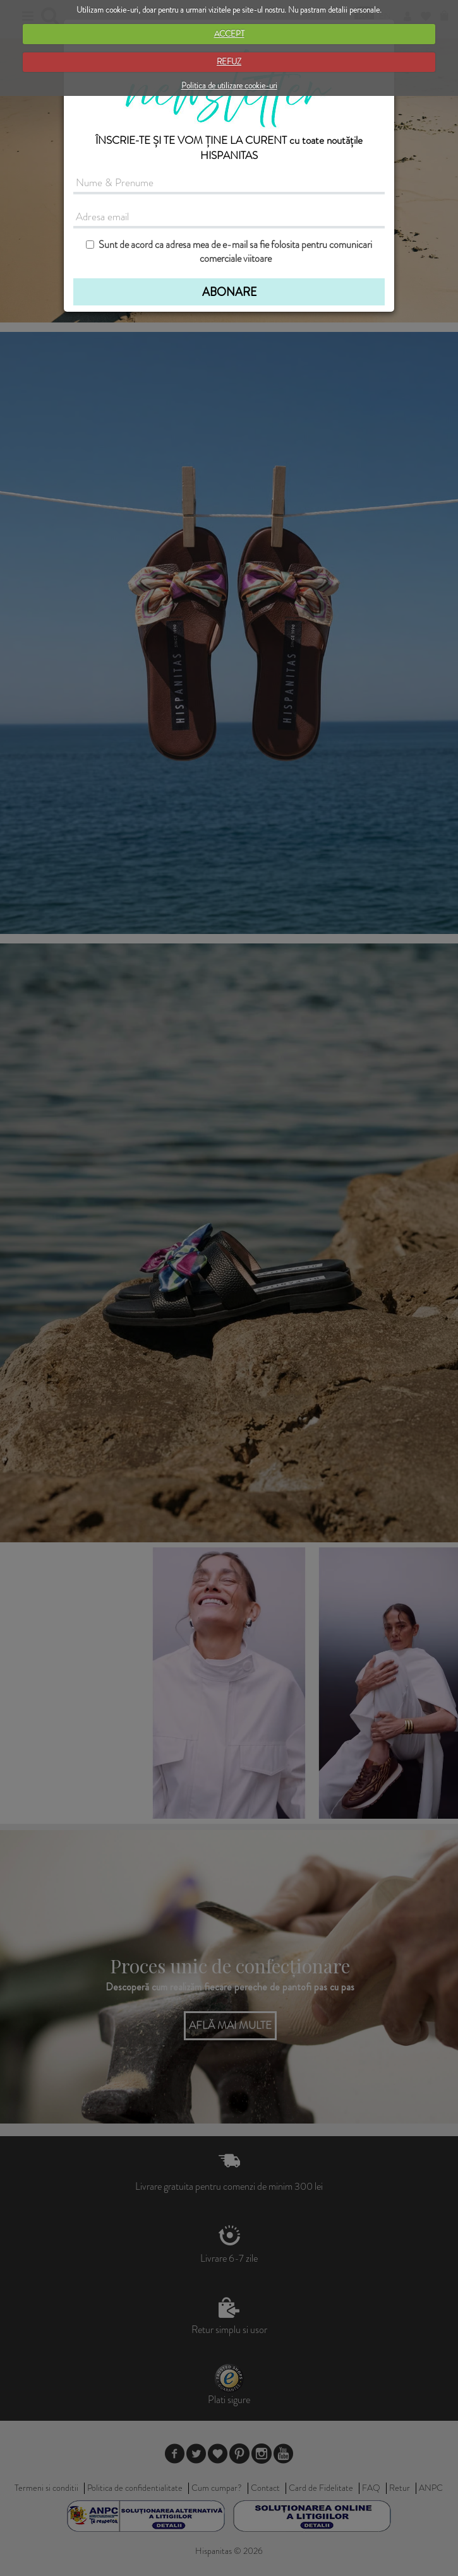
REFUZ (229, 62)
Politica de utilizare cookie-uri (229, 86)
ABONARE (229, 292)
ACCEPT (229, 34)
